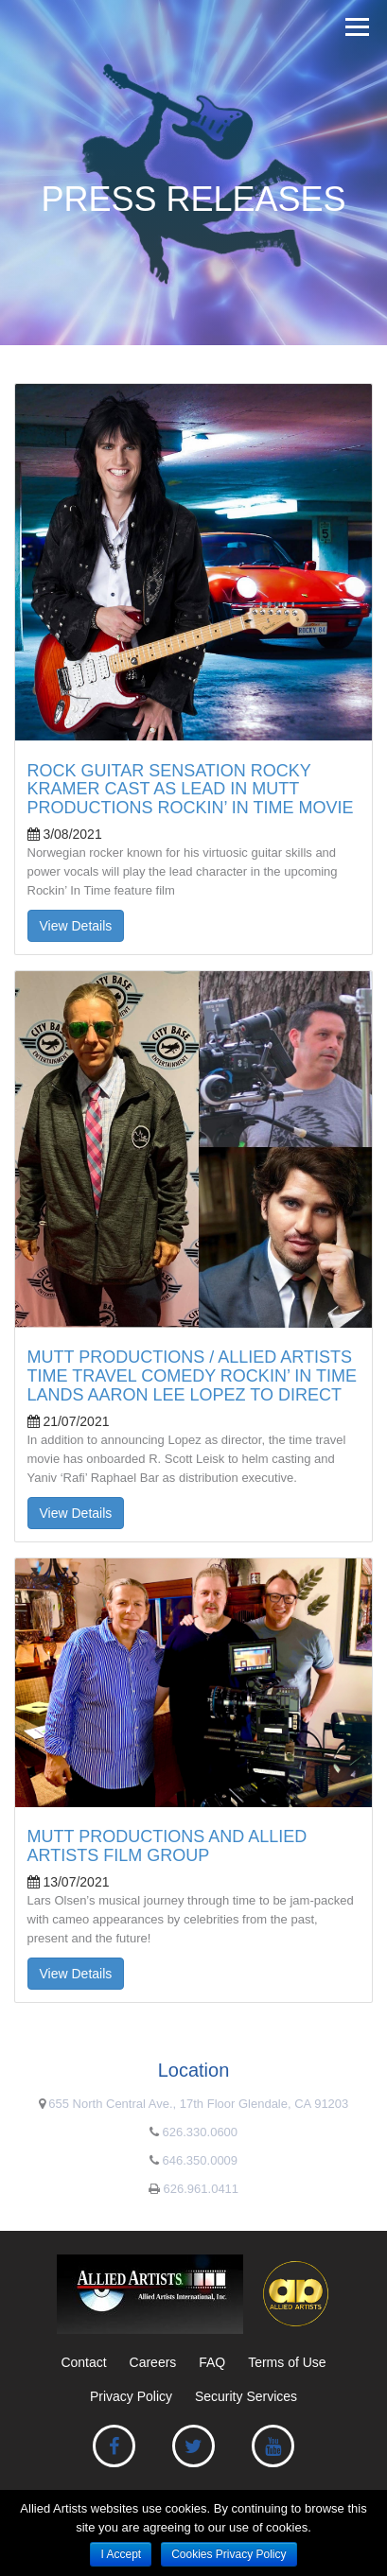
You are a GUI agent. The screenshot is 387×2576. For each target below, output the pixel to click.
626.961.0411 (201, 2189)
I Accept (120, 2554)
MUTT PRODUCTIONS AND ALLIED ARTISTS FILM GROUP (167, 1846)
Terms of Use (286, 2362)
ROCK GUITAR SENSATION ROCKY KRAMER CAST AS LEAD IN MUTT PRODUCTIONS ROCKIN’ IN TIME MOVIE (190, 789)
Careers (153, 2362)
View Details (76, 925)
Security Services (246, 2396)
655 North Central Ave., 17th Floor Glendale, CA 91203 (198, 2104)
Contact (83, 2362)
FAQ (212, 2362)
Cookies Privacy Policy (228, 2554)
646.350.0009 (200, 2160)
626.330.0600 (200, 2132)
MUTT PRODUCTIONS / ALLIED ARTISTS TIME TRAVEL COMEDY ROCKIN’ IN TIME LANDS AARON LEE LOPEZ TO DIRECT (192, 1376)
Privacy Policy (131, 2396)
